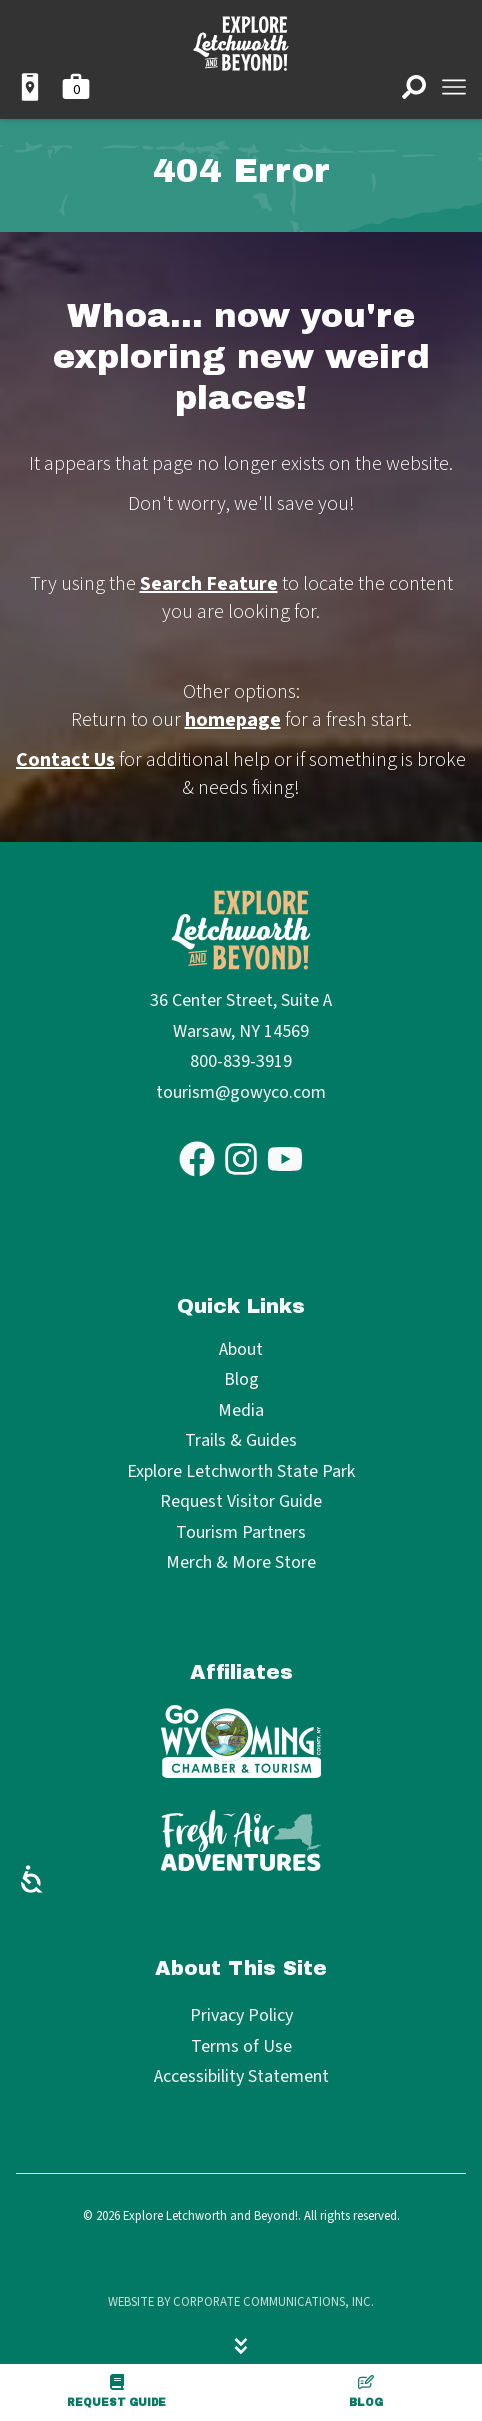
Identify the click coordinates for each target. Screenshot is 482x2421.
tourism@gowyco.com (241, 1092)
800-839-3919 (241, 1061)
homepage (233, 720)
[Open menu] (454, 87)
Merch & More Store (241, 1563)
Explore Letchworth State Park (241, 1472)
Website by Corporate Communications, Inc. (241, 2302)
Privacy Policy (241, 2015)
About (241, 1350)
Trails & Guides (241, 1441)
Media (241, 1411)
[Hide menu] (241, 2346)
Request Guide (116, 2391)
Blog (366, 2391)
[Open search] (414, 87)
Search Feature (209, 584)
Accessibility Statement (241, 2076)
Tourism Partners (241, 1533)
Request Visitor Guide (241, 1502)
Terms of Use (241, 2046)
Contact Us (65, 760)
